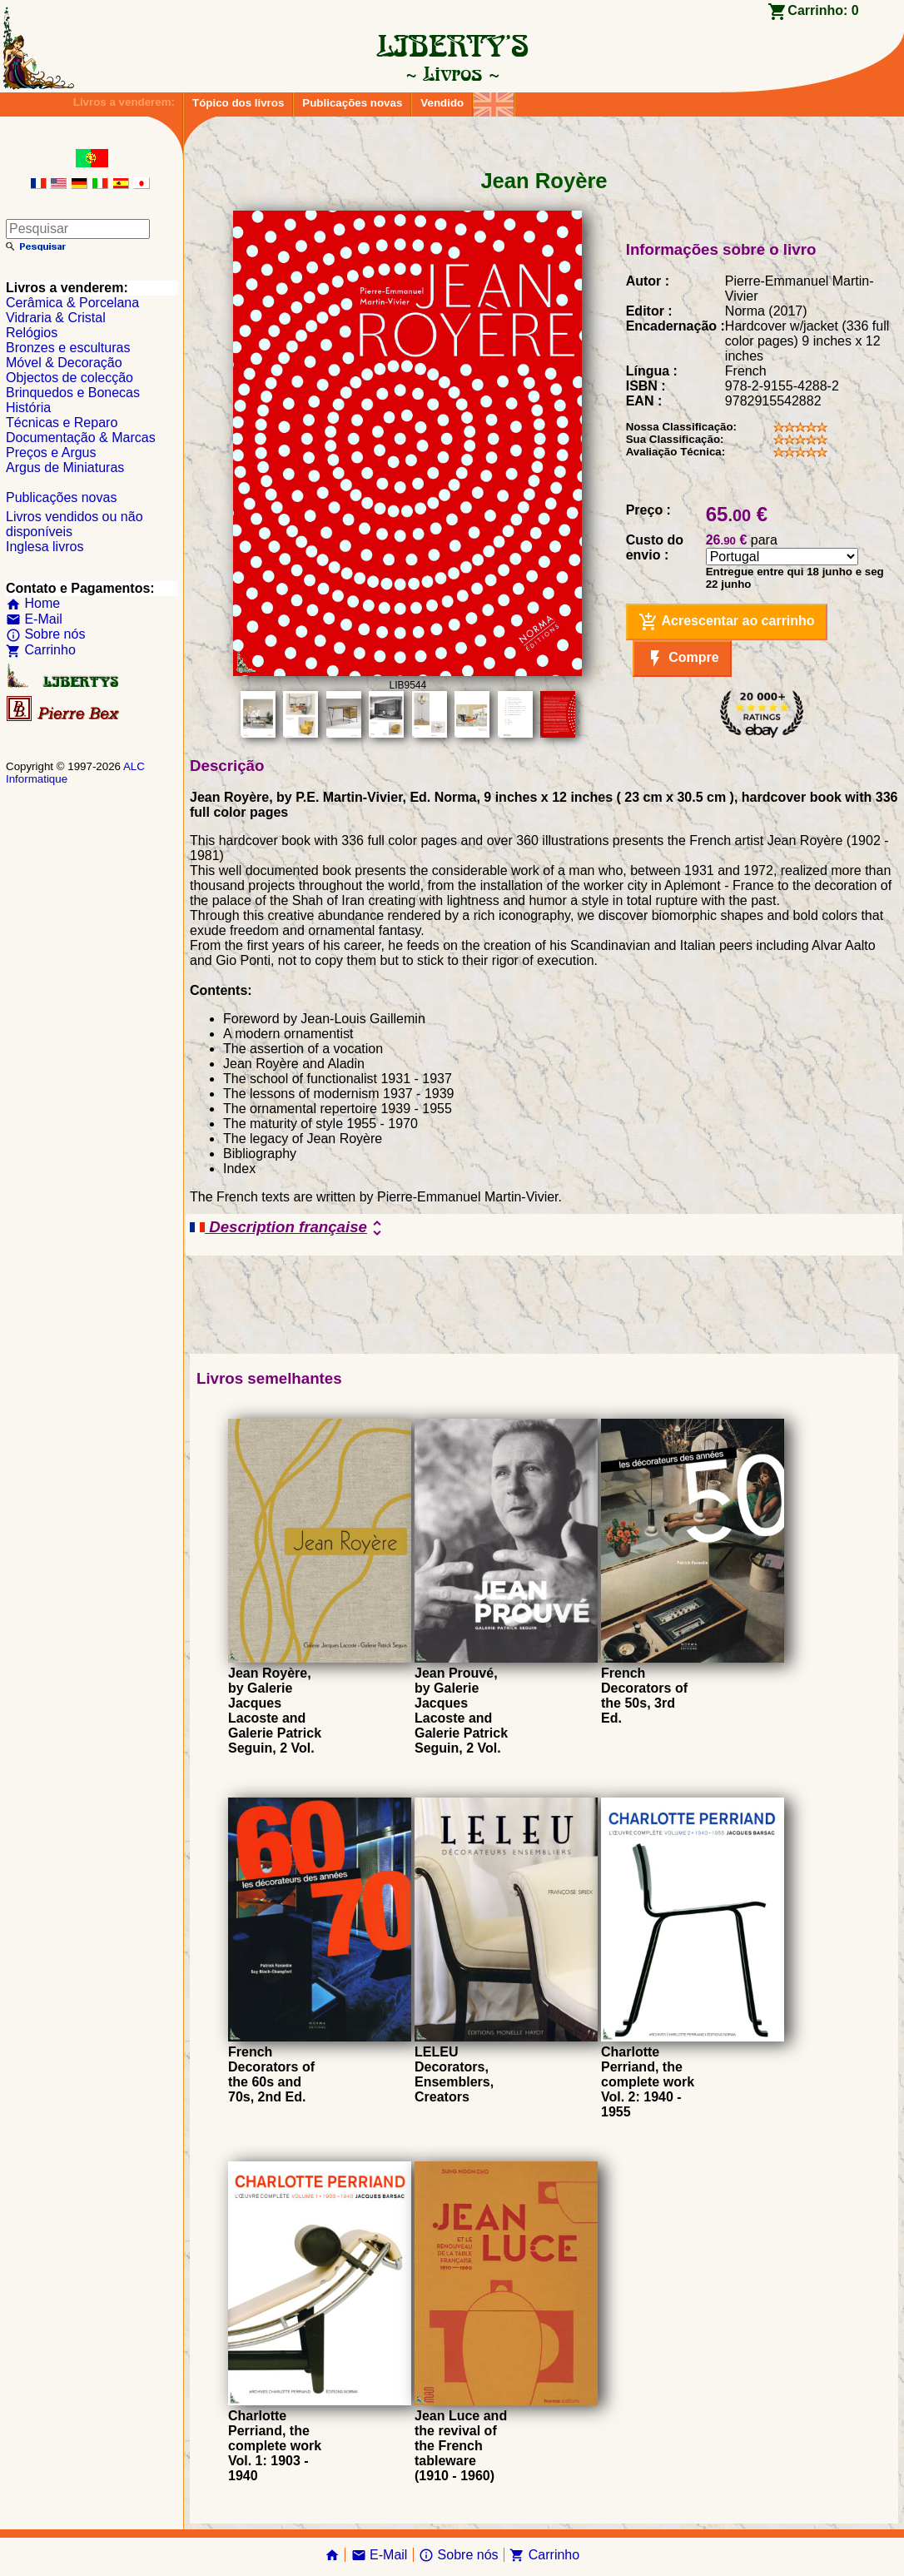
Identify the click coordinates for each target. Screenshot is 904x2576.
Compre (682, 659)
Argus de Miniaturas (65, 467)
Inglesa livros (44, 547)
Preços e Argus (51, 452)
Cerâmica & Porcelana (72, 303)
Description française (288, 1228)
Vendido (442, 103)
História (28, 407)
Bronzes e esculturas (68, 348)
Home (33, 603)
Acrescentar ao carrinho (726, 622)
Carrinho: (822, 10)
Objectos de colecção (69, 377)
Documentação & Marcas (81, 437)
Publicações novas (352, 103)
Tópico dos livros (238, 103)
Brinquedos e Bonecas (73, 392)
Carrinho (41, 650)
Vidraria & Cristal (56, 318)
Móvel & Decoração (64, 363)
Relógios (31, 333)
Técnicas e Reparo (61, 422)
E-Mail (34, 619)
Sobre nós (45, 634)
